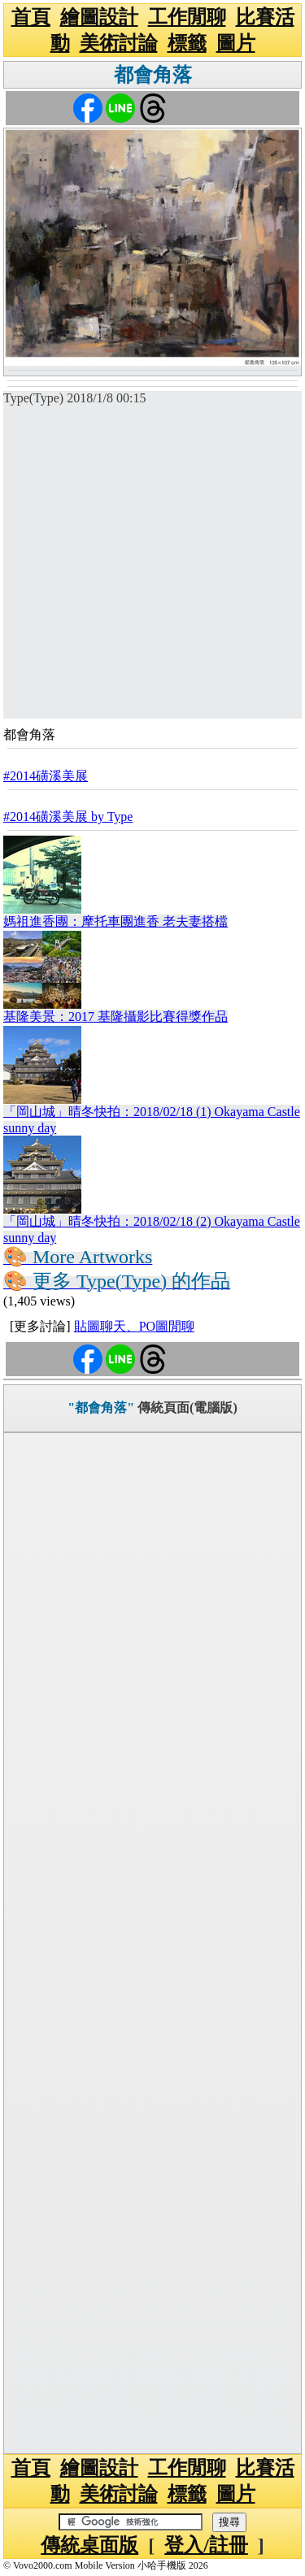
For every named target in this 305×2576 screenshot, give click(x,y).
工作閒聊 (187, 17)
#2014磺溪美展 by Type (68, 816)
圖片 (235, 43)
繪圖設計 (99, 17)
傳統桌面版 (89, 2545)
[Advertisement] (152, 566)
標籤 (187, 43)
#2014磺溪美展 (45, 776)
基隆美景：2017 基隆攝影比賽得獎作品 (115, 1016)
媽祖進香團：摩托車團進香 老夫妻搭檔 (115, 921)
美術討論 (119, 43)
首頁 (30, 17)
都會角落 (153, 74)
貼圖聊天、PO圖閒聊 (134, 1326)
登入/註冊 (206, 2545)
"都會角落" (101, 1407)
